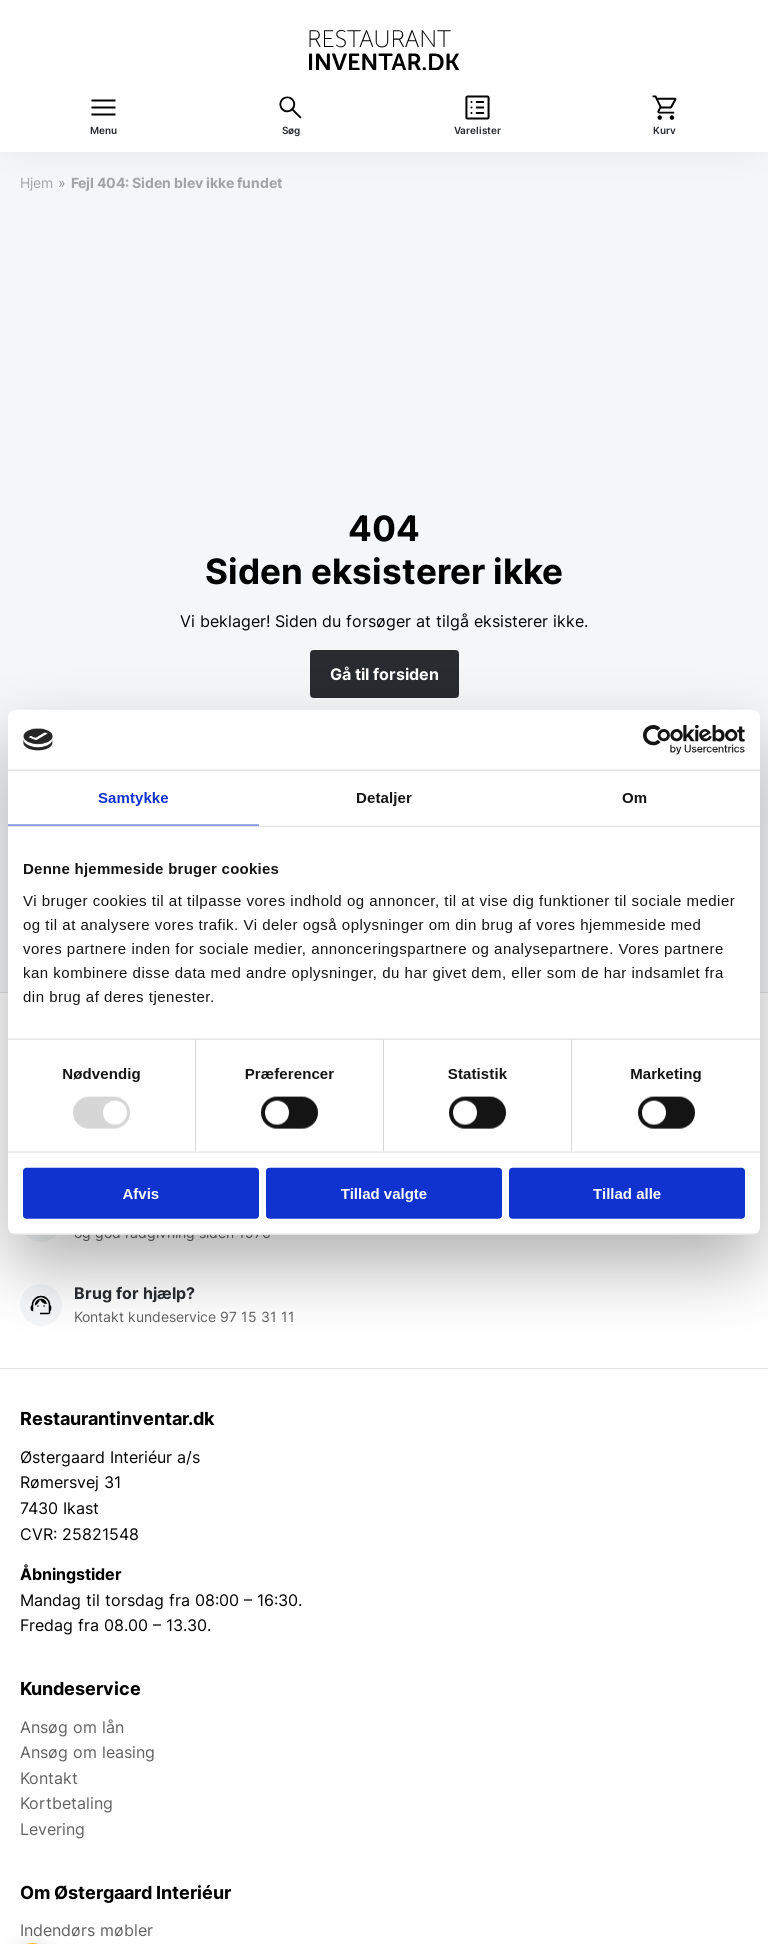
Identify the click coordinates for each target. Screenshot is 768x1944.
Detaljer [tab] (384, 797)
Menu (103, 130)
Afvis (140, 1192)
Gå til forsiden (384, 674)
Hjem (36, 182)
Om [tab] (634, 797)
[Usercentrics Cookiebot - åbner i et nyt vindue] (657, 740)
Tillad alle (627, 1192)
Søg (291, 130)
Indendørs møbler (86, 1930)
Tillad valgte (384, 1192)
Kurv (664, 130)
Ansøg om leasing (87, 1752)
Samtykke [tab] (133, 797)
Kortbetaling (66, 1803)
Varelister (477, 130)
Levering (52, 1829)
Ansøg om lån (72, 1727)
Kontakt (49, 1778)
